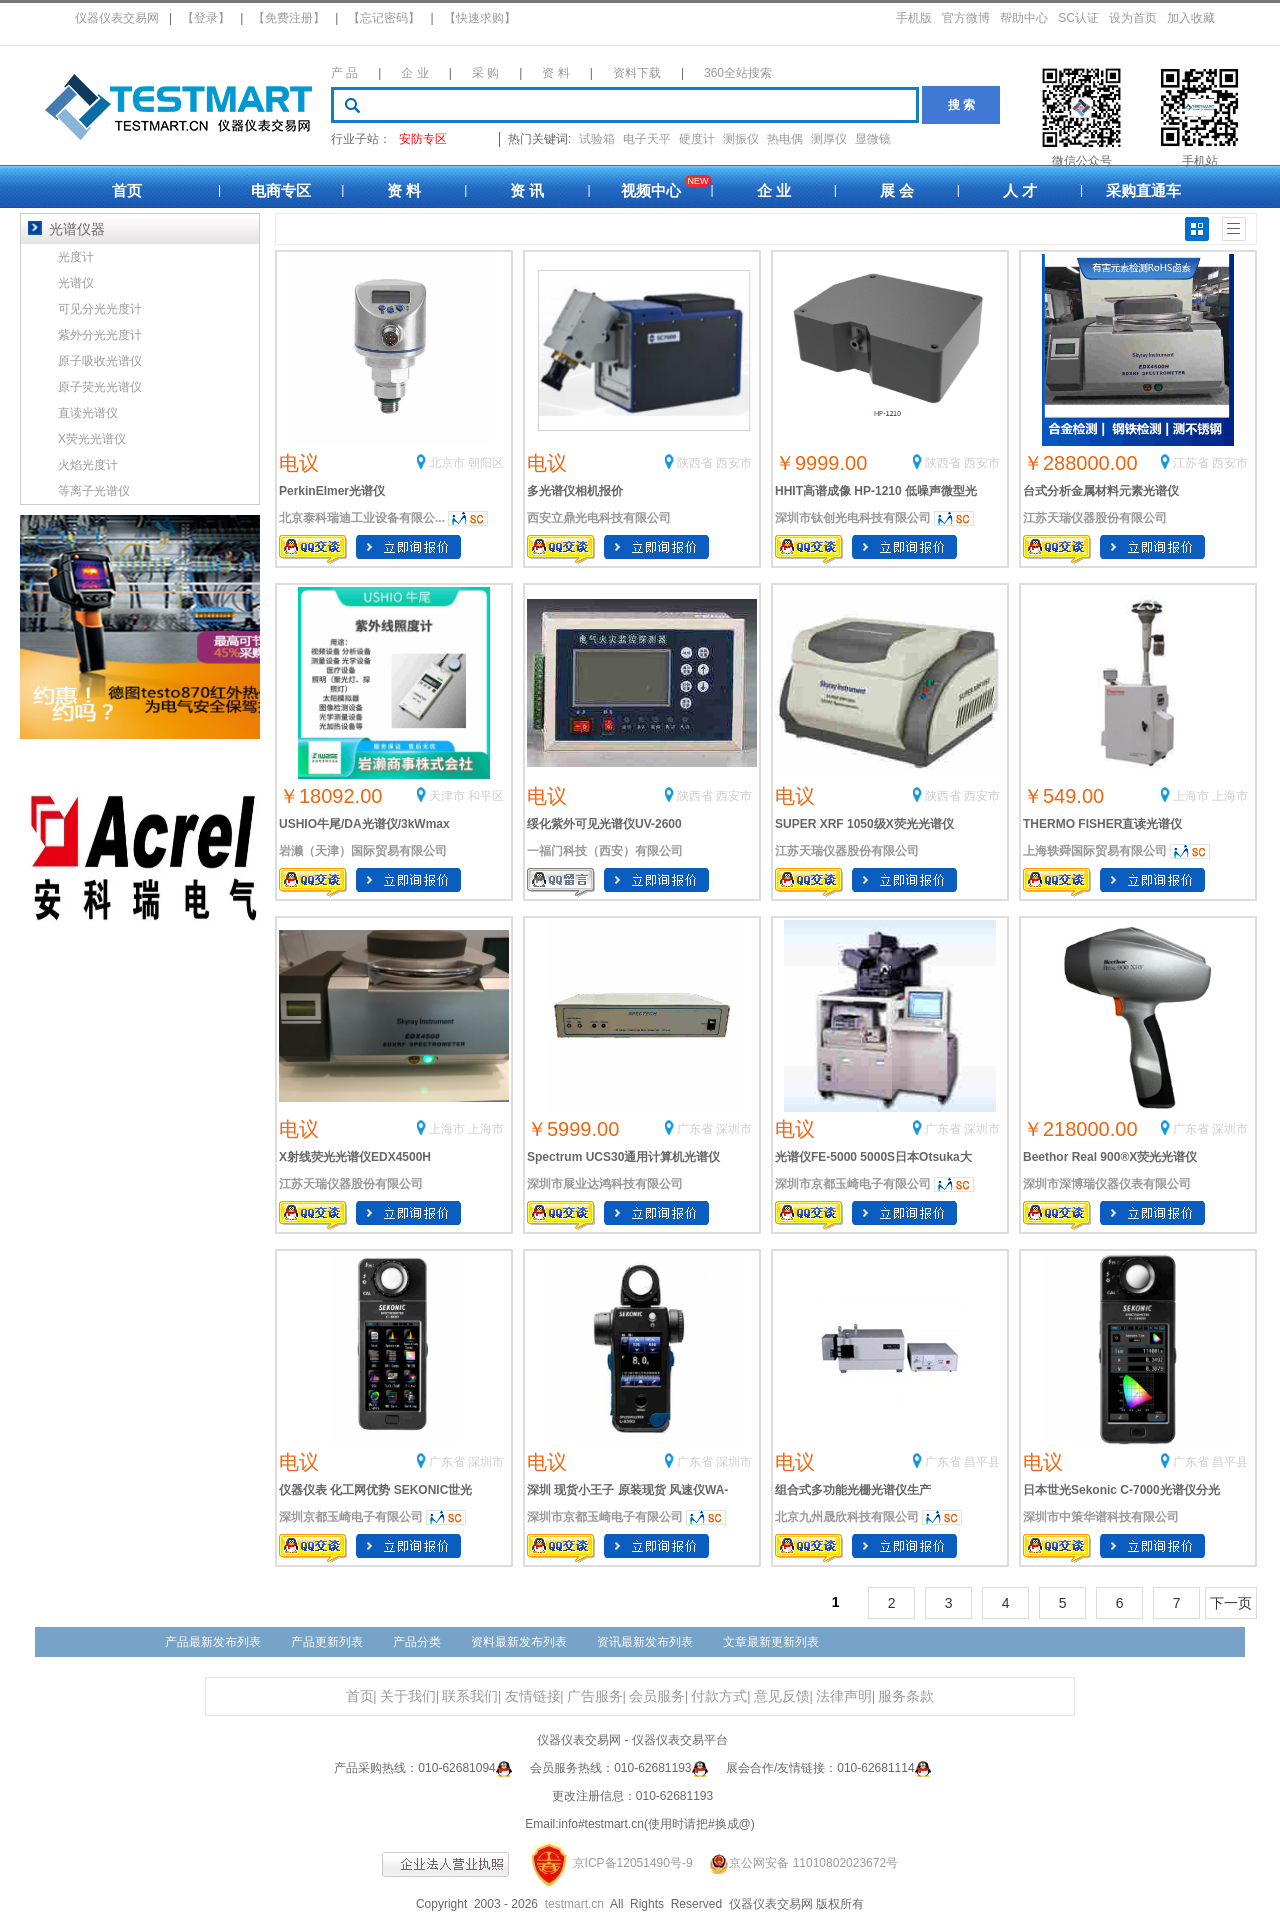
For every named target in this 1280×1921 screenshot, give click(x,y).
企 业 (414, 73)
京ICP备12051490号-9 (633, 1863)
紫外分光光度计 (100, 335)
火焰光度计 (88, 465)
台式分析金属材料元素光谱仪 (1101, 491)
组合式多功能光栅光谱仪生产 (853, 1490)
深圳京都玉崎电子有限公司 (351, 1517)
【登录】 (206, 18)
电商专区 (281, 190)
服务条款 (906, 1696)
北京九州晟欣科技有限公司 (847, 1517)
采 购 (485, 73)
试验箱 (597, 139)
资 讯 (527, 190)
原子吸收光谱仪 (100, 361)
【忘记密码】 (384, 18)
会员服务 (657, 1696)
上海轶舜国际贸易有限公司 (1095, 851)
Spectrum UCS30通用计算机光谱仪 (623, 1157)
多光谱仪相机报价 (575, 491)
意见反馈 (782, 1696)
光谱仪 (76, 283)
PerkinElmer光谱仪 (332, 491)
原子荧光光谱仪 (100, 387)
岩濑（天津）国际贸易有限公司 (363, 851)
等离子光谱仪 (94, 491)
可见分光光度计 (100, 309)
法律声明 (844, 1696)
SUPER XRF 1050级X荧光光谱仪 (864, 824)
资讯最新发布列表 (645, 1642)
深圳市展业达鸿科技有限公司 (605, 1184)
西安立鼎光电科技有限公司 (599, 518)
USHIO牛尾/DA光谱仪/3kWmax (364, 824)
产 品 (344, 73)
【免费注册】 (289, 18)
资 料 (555, 73)
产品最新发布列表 (213, 1642)
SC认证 (1078, 18)
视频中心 (651, 190)
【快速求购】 (480, 18)
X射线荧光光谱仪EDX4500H (355, 1157)
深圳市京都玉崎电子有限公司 (853, 1184)
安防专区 (423, 139)
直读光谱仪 (88, 413)
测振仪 (741, 139)
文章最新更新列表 (771, 1642)
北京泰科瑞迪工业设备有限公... (362, 518)
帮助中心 (1024, 18)
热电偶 (785, 139)
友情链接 (533, 1696)
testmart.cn (574, 1904)
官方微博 (966, 18)
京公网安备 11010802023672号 (797, 1863)
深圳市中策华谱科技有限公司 (1101, 1517)
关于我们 (408, 1696)
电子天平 (647, 139)
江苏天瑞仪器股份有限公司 (1095, 518)
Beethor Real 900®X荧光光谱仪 (1110, 1157)
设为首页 (1133, 18)
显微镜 (873, 139)
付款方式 (719, 1696)
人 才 (1020, 190)
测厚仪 (829, 139)
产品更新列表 (327, 1642)
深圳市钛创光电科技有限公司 (853, 518)
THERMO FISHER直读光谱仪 (1102, 824)
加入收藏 (1191, 18)
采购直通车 (1143, 190)
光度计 (76, 257)
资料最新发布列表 (519, 1642)
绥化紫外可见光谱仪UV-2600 (604, 824)
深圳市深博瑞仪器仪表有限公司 (1107, 1184)
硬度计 (697, 139)
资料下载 (637, 73)
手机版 (914, 18)
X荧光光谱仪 (92, 439)
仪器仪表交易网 (117, 18)
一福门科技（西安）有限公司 (605, 851)
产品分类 (417, 1642)
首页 (127, 190)
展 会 (897, 190)
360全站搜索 (738, 73)
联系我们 (470, 1696)
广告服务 (595, 1696)
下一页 (1231, 1603)
